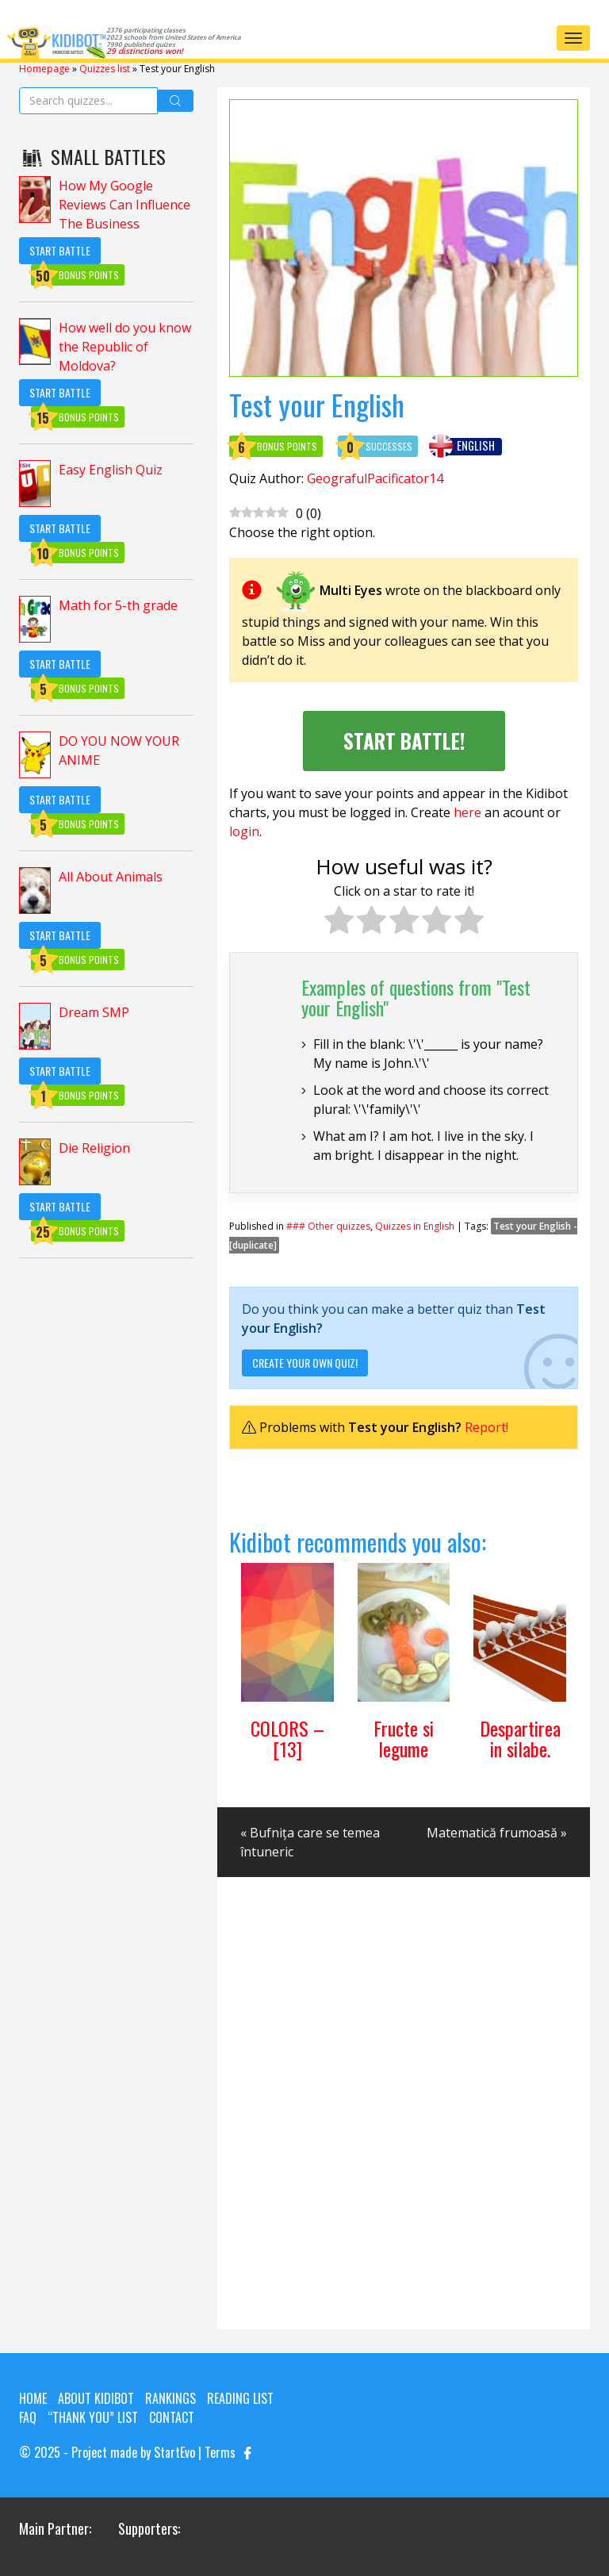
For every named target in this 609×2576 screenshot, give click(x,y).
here (467, 812)
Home (33, 2398)
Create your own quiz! (305, 1362)
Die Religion (94, 1148)
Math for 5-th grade (118, 605)
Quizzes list (104, 68)
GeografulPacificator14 (375, 478)
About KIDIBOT (96, 2398)
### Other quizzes (328, 1226)
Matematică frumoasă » (497, 1832)
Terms (220, 2452)
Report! (486, 1427)
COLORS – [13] (287, 1738)
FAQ (27, 2417)
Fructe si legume (403, 1738)
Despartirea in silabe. (520, 1738)
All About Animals (111, 876)
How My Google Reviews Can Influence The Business (124, 204)
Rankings (170, 2398)
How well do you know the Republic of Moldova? (125, 346)
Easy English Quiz (111, 469)
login (244, 831)
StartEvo (174, 2452)
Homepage (44, 68)
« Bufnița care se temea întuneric (310, 1842)
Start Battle (59, 250)
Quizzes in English (414, 1226)
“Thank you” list (93, 2417)
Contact (171, 2417)
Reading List (240, 2398)
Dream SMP (94, 1012)
